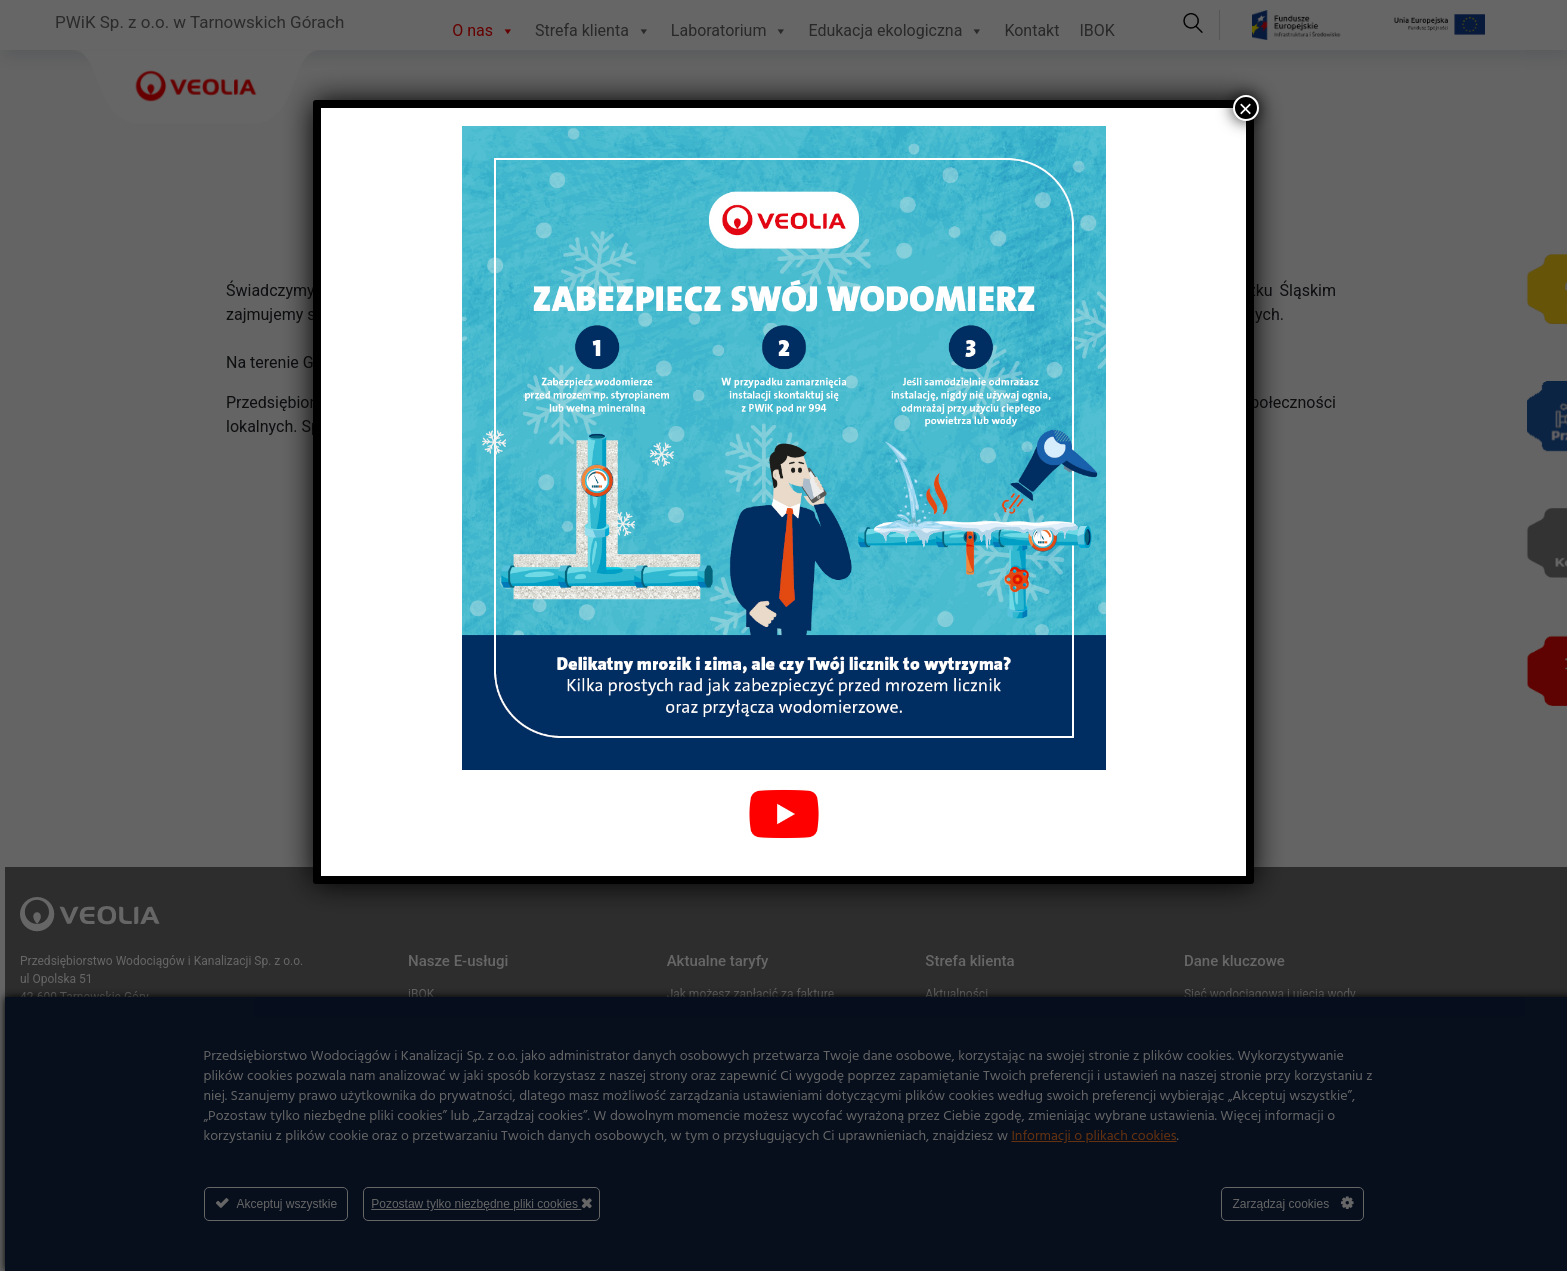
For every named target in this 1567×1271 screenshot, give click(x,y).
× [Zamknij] (1246, 108)
